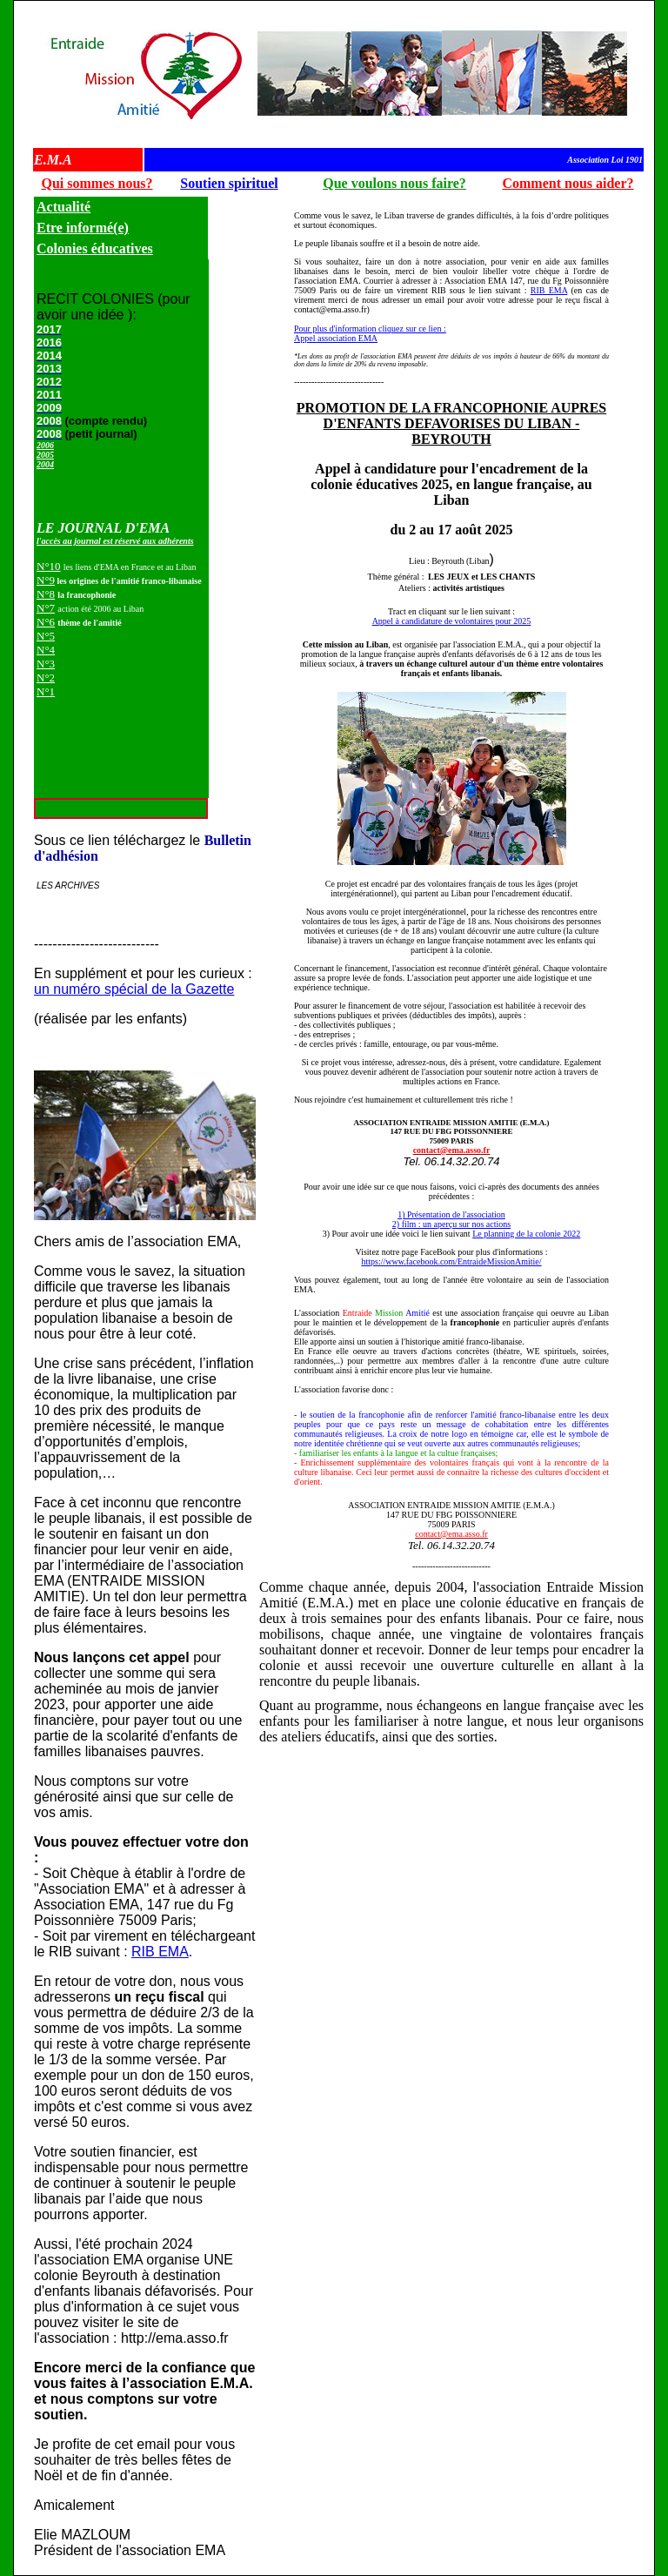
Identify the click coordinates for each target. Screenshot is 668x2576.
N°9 (46, 580)
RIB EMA (160, 1951)
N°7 (46, 607)
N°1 (46, 691)
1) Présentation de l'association (451, 1214)
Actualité (63, 206)
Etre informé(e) (83, 227)
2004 (45, 464)
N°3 (46, 663)
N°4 (46, 649)
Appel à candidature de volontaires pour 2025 (451, 621)
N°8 (46, 593)
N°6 (46, 621)
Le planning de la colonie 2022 (526, 1233)
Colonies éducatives (95, 248)
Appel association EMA (335, 338)
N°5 (46, 635)
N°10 (49, 566)
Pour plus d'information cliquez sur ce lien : (370, 328)
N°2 (46, 677)
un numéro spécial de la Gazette (134, 989)
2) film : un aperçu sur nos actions (451, 1224)
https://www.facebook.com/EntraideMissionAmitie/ (451, 1261)
